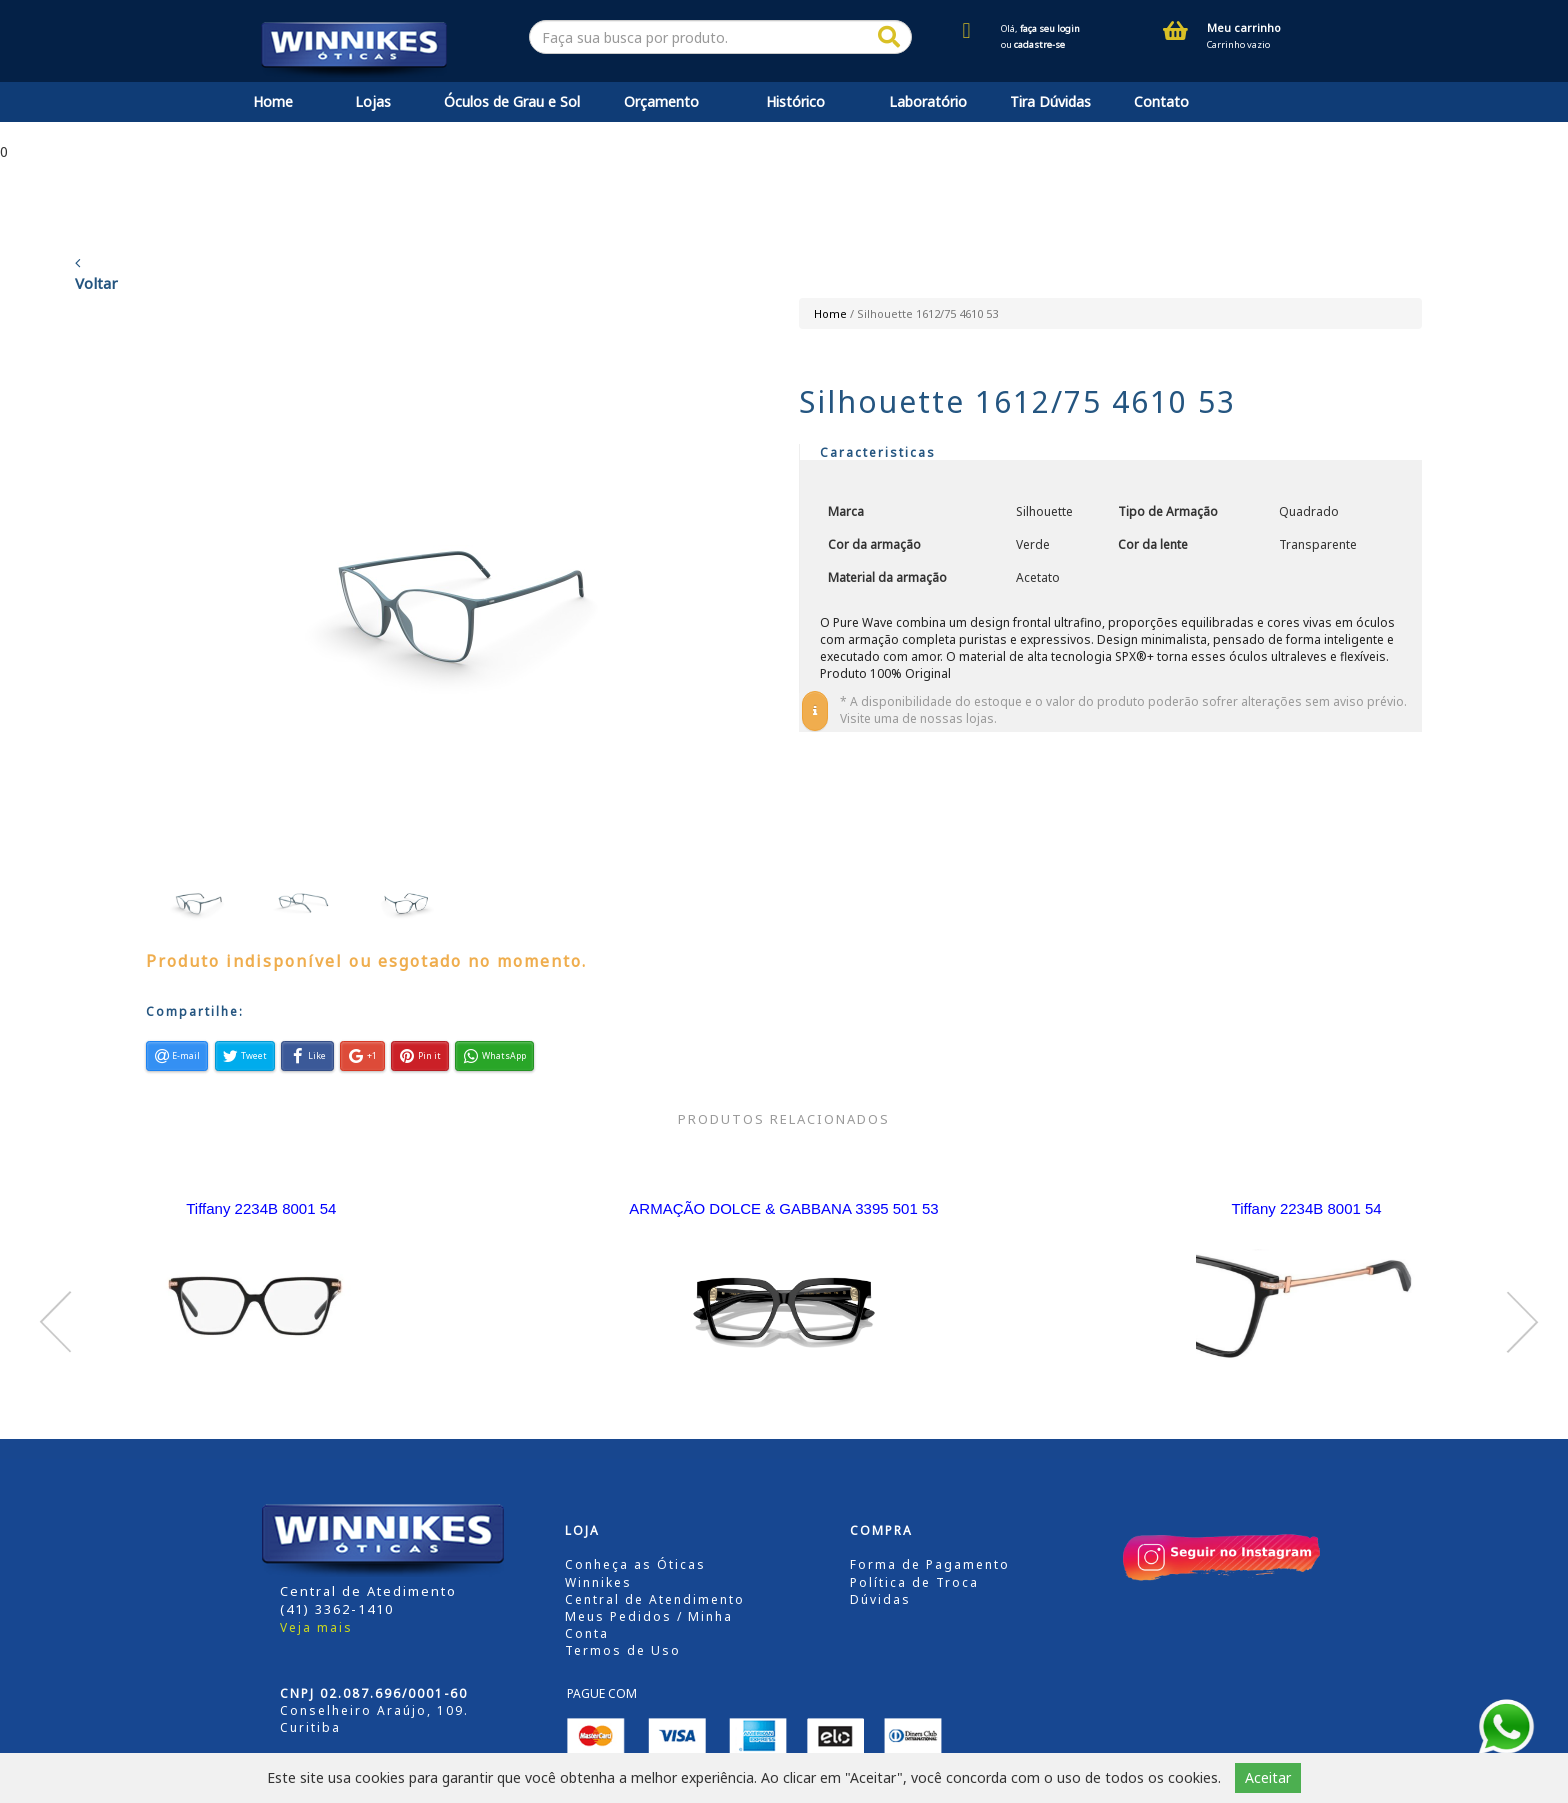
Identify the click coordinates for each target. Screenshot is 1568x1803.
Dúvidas (880, 1599)
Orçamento (661, 101)
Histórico (795, 101)
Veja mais (316, 1627)
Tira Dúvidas (1050, 101)
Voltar (96, 274)
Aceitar (1268, 1777)
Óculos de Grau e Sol (512, 101)
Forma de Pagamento (930, 1564)
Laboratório (928, 101)
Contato (1161, 101)
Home (273, 101)
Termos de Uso (623, 1650)
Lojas (373, 101)
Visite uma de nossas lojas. (918, 718)
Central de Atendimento (655, 1599)
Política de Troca (914, 1582)
